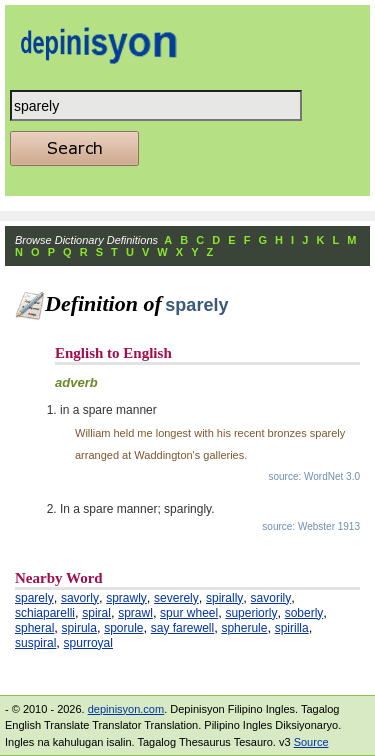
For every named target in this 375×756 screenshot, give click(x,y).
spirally (224, 598)
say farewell (182, 628)
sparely (34, 598)
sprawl (135, 613)
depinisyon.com (126, 709)
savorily (271, 598)
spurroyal (88, 643)
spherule (244, 628)
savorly (80, 598)
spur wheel (189, 613)
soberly (304, 613)
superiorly (251, 613)
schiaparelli (45, 613)
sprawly (126, 598)
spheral (34, 628)
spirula (79, 628)
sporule (123, 628)
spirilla (292, 628)
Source (311, 742)
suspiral (35, 643)
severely (176, 598)
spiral (96, 613)
